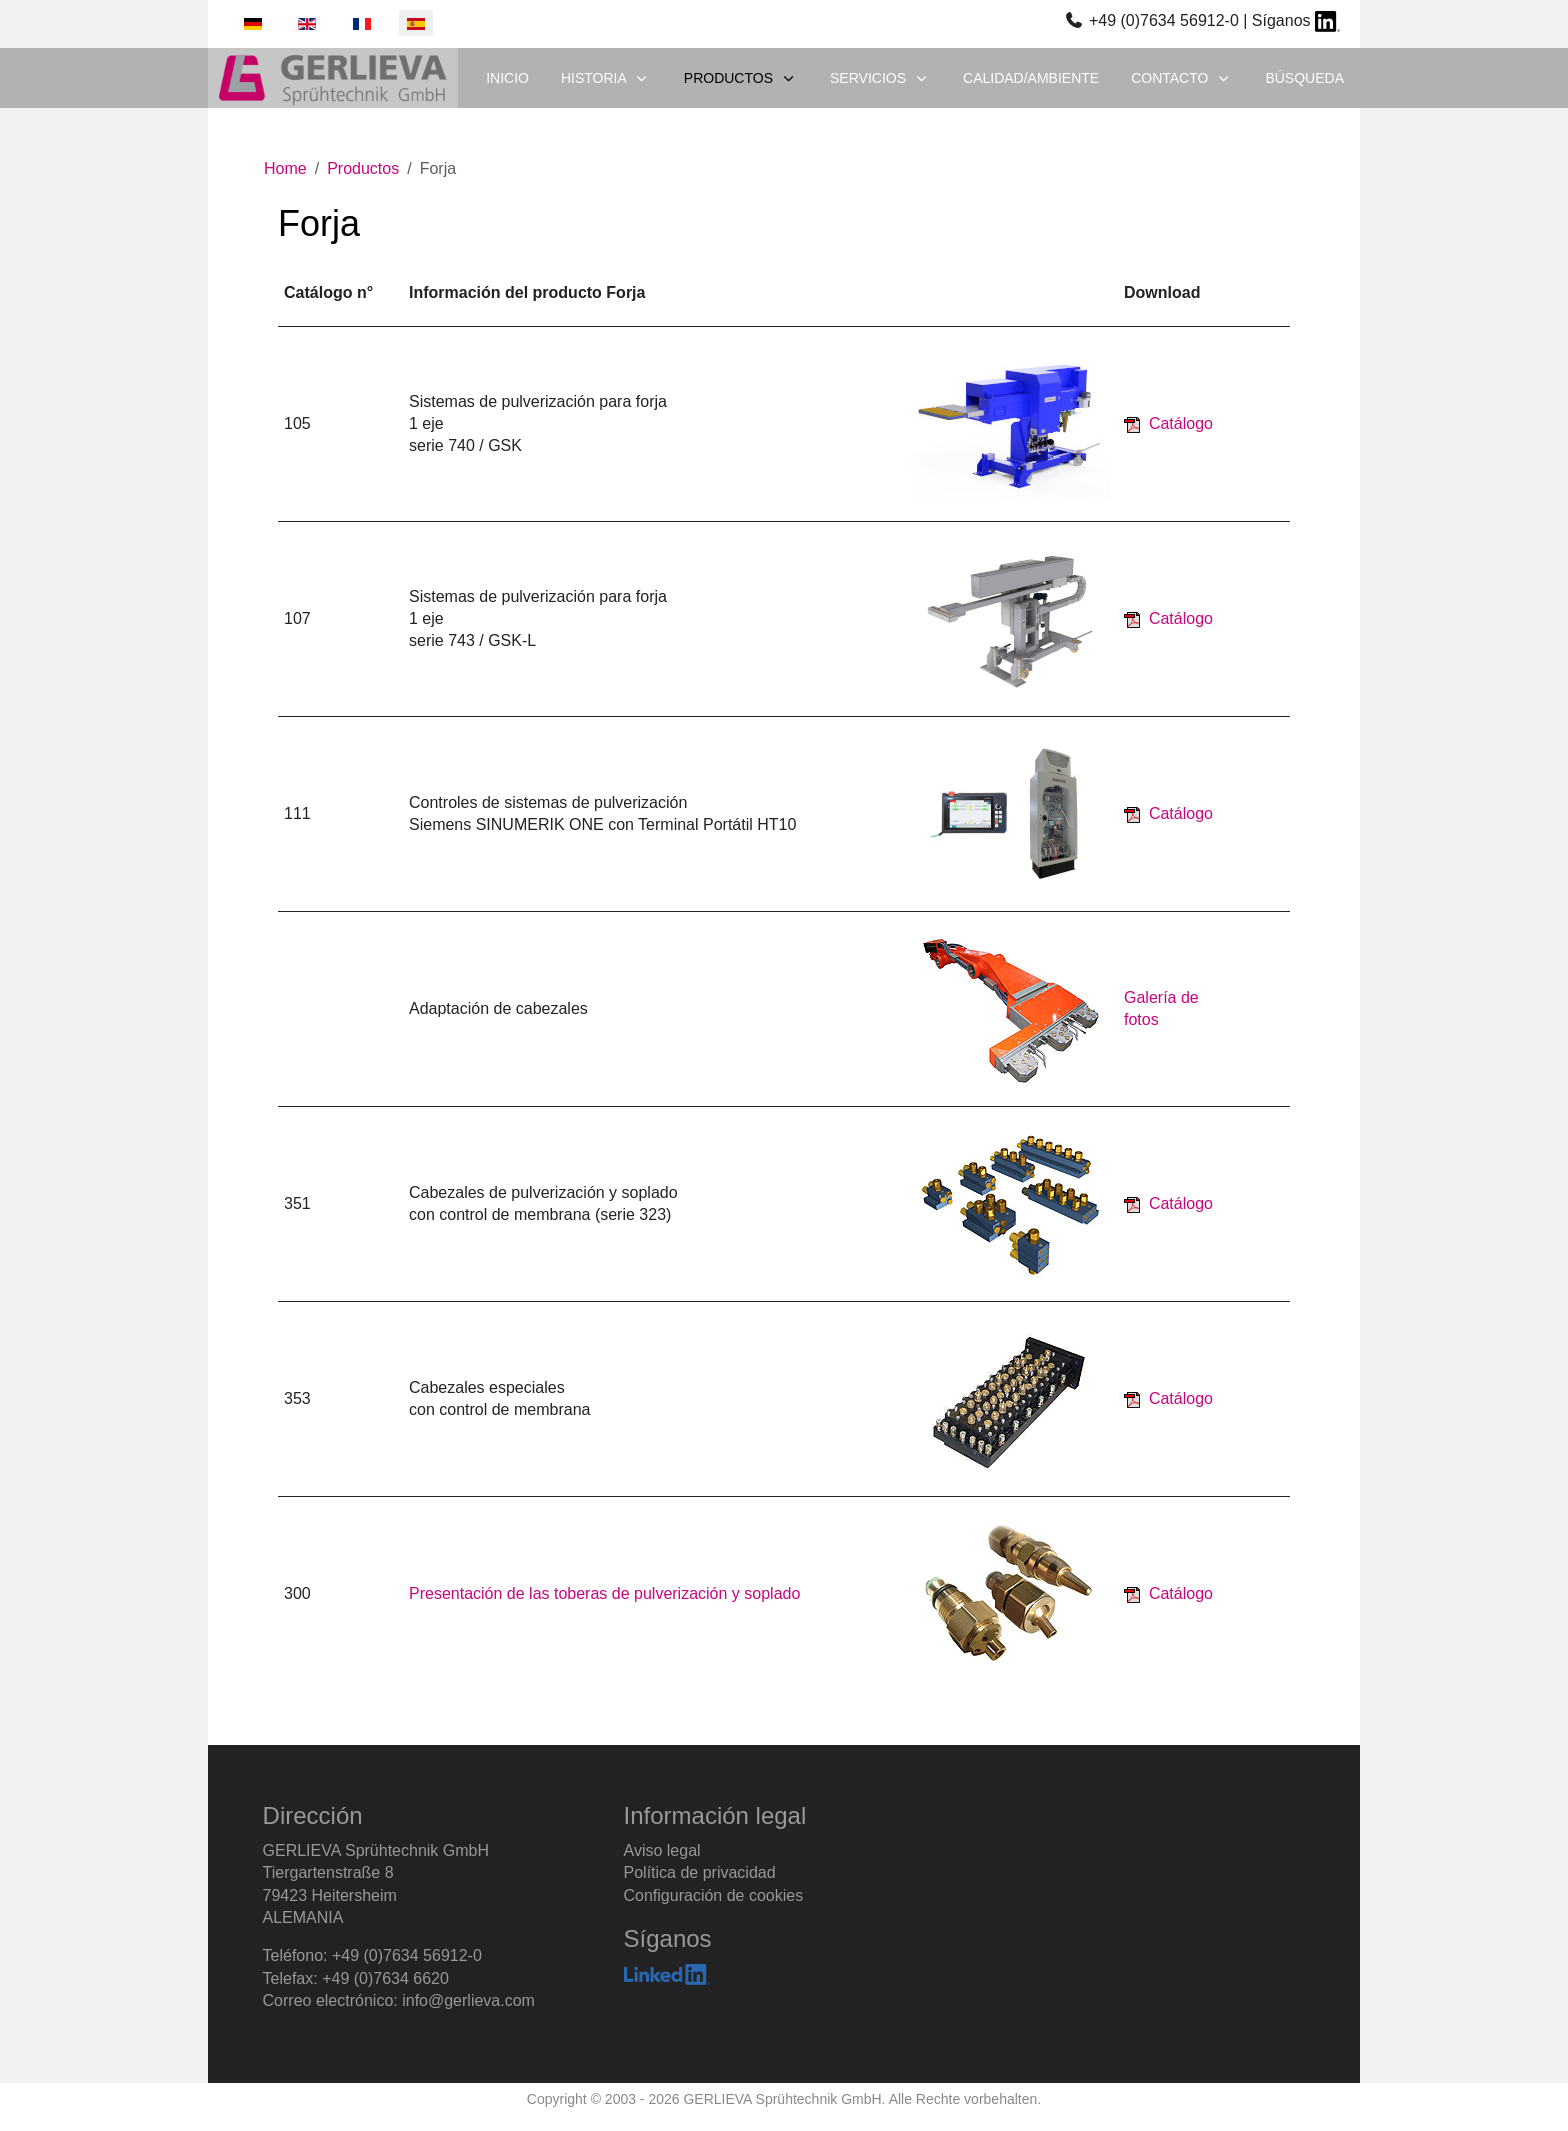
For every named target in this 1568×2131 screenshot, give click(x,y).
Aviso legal (662, 1850)
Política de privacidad (700, 1872)
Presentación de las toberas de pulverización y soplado (604, 1593)
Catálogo (1181, 423)
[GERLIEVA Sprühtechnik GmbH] (333, 78)
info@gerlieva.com (468, 2000)
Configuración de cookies (714, 1895)
